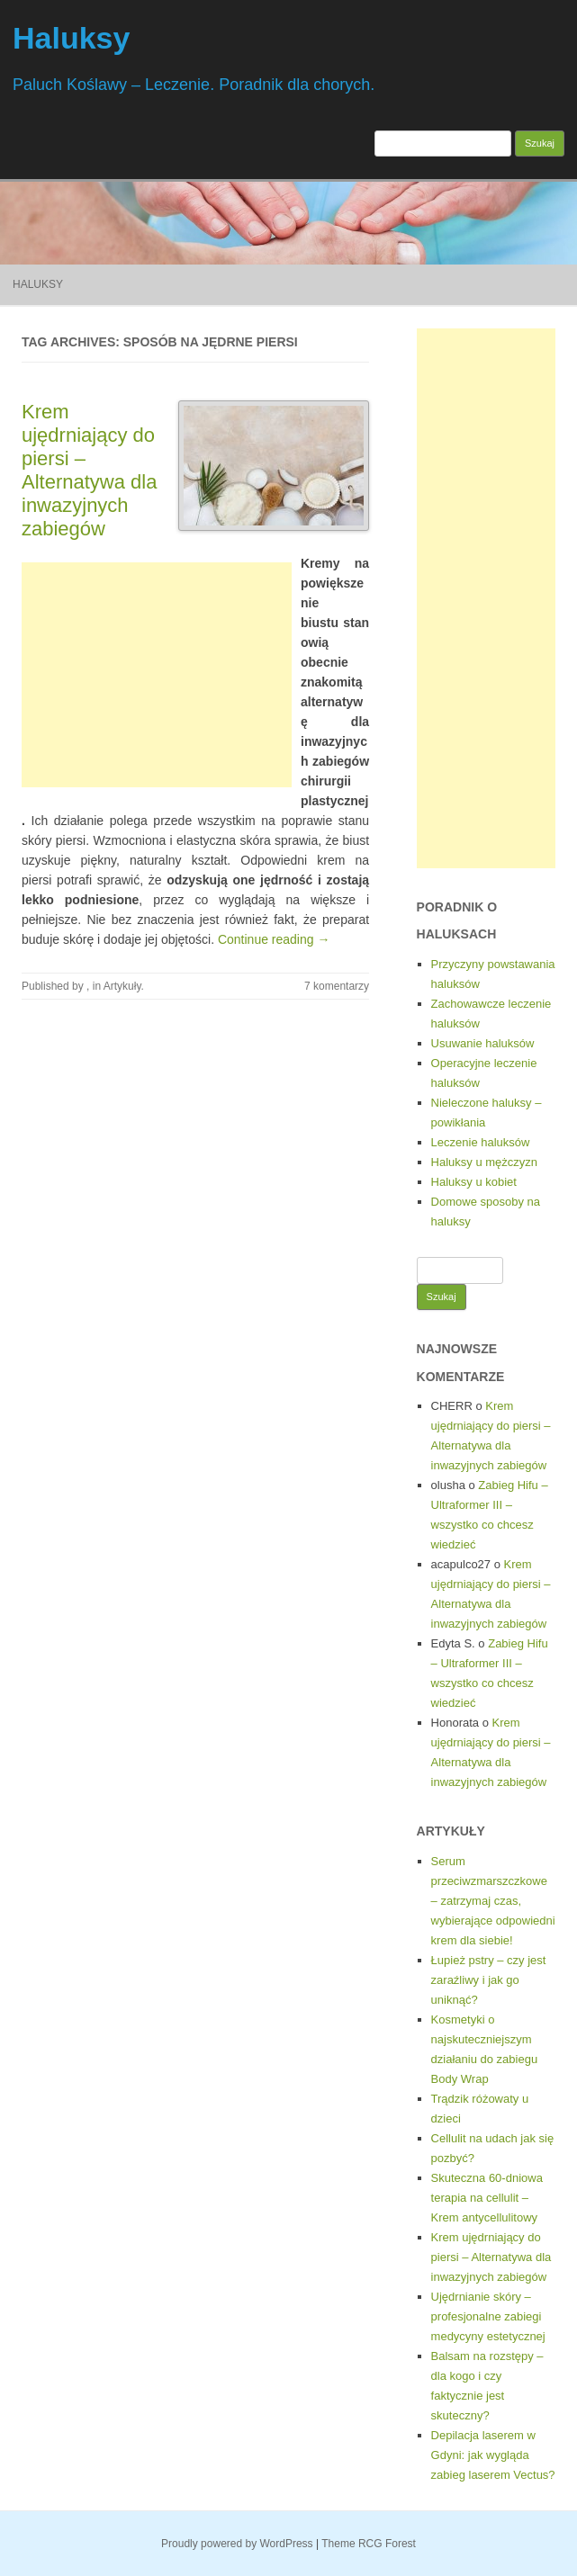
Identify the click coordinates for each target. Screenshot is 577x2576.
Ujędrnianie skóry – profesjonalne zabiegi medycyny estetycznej (488, 2316)
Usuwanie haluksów (483, 1043)
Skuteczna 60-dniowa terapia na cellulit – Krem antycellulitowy (487, 2197)
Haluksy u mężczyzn (484, 1162)
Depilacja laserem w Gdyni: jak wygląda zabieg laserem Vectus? (493, 2455)
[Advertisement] (157, 674)
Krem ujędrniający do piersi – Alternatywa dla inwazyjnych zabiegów (89, 470)
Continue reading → (274, 939)
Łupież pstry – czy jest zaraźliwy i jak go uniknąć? (488, 1979)
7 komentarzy (336, 986)
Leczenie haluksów (480, 1142)
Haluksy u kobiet (474, 1182)
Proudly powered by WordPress (237, 2543)
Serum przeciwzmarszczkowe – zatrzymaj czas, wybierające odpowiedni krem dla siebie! (493, 1900)
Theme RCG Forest (368, 2543)
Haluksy (71, 38)
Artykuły (122, 986)
